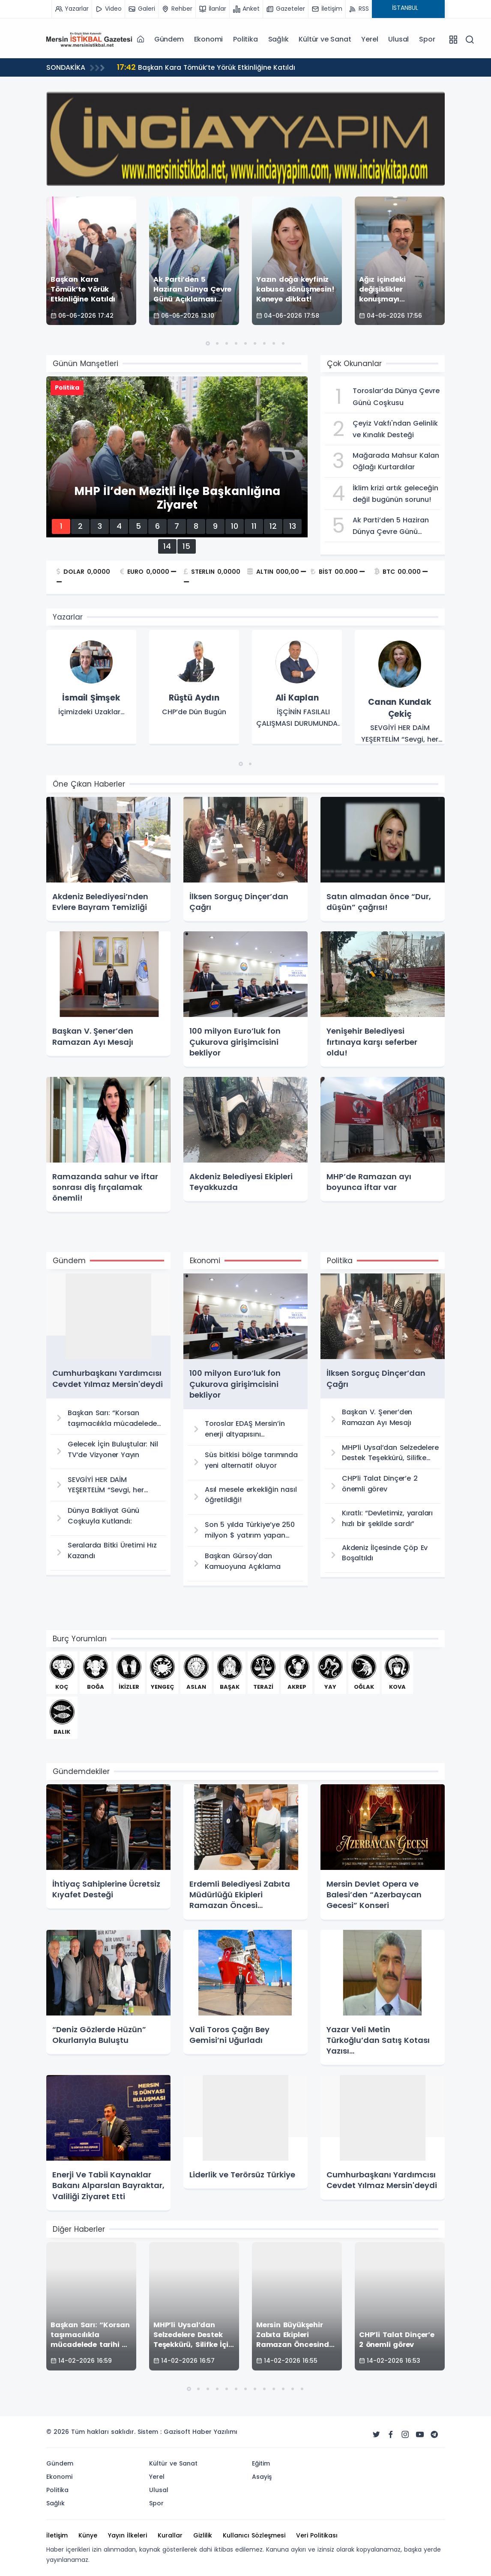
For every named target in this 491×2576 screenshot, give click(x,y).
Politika (245, 39)
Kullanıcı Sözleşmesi (254, 2535)
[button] (208, 343)
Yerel (369, 39)
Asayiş (262, 2476)
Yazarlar (68, 617)
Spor (427, 39)
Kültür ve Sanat (325, 39)
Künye (87, 2535)
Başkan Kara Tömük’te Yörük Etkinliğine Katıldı (208, 67)
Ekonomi (208, 39)
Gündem (169, 39)
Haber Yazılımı (214, 2431)
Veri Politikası (317, 2535)
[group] (91, 687)
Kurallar (170, 2535)
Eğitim (261, 2463)
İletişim (57, 2535)
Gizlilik (202, 2535)
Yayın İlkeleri (127, 2535)
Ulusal (398, 39)
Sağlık (278, 39)
